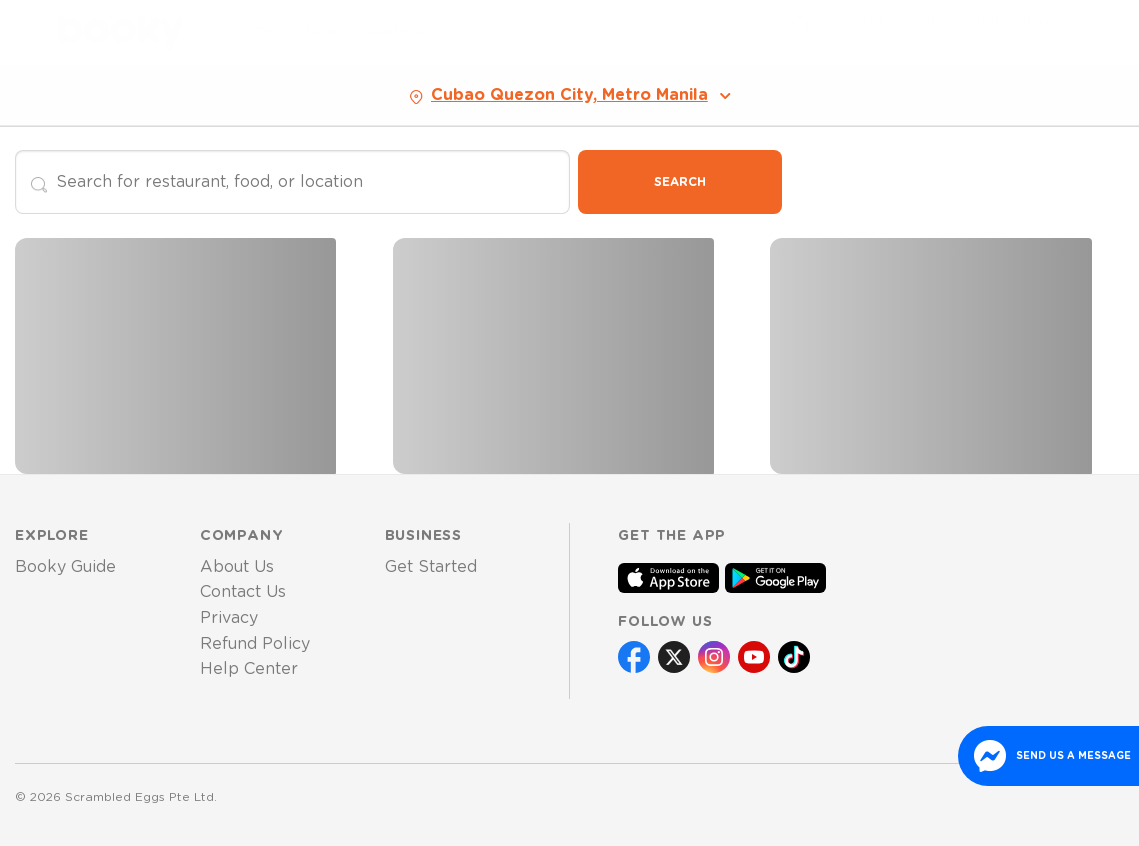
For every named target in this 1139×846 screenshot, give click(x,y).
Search (680, 182)
